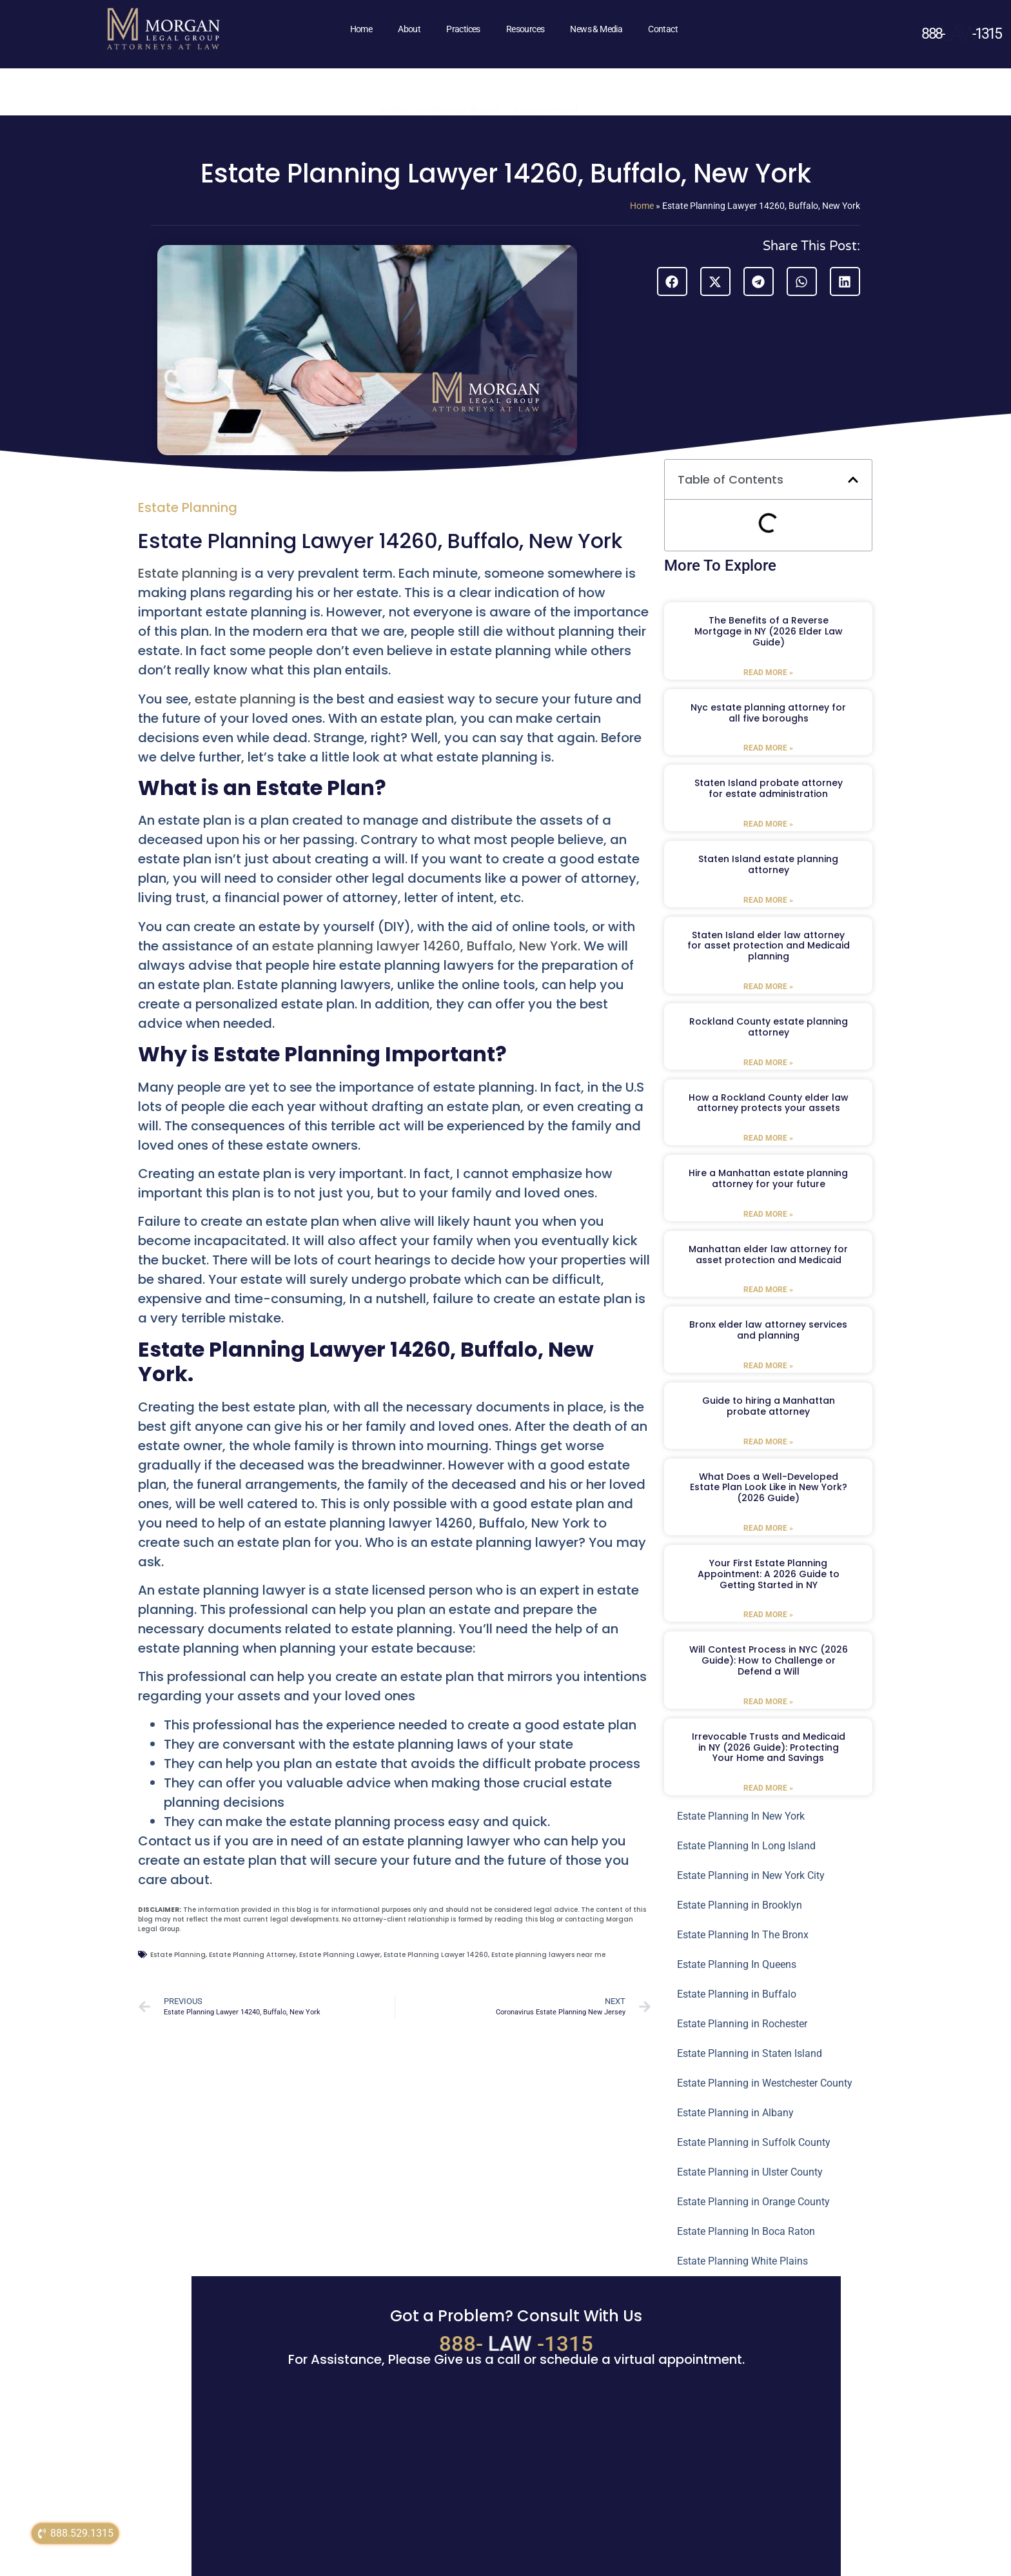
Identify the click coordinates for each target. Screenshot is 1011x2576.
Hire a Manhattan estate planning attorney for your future (768, 1178)
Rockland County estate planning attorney (768, 1027)
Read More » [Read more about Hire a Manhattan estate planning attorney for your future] (768, 1214)
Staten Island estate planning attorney (768, 864)
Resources (525, 29)
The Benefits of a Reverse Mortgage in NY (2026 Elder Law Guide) (768, 631)
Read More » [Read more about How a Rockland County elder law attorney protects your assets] (768, 1138)
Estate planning (189, 573)
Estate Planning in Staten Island (749, 2053)
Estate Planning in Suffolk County (753, 2142)
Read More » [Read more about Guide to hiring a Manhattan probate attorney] (768, 1441)
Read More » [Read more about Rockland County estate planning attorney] (768, 1062)
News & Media (596, 29)
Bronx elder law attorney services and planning (768, 1330)
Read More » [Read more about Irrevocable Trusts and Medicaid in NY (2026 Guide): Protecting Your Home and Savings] (768, 1788)
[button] (672, 281)
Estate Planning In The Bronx (743, 1935)
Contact (663, 29)
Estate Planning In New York (741, 1816)
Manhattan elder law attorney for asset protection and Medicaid (768, 1254)
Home (361, 29)
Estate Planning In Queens (736, 1964)
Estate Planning (187, 507)
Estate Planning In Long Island (746, 1846)
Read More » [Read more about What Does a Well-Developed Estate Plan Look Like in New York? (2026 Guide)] (768, 1528)
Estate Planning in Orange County (753, 2202)
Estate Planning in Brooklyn (739, 1905)
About (409, 29)
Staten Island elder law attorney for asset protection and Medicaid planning (768, 946)
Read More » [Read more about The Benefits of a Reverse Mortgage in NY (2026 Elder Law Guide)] (768, 672)
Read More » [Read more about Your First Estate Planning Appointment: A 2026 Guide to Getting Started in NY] (768, 1614)
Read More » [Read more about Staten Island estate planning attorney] (768, 900)
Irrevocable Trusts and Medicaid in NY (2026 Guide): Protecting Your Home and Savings (768, 1747)
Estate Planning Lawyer (339, 1955)
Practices (463, 29)
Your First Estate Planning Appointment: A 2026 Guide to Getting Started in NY (768, 1574)
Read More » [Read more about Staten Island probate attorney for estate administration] (768, 824)
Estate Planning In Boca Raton (746, 2231)
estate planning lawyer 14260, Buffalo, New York (425, 946)
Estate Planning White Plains (742, 2261)
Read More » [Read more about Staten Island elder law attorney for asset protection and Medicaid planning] (768, 986)
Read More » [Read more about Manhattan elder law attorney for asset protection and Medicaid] (768, 1289)
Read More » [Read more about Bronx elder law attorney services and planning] (768, 1365)
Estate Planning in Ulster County (750, 2172)
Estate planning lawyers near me (548, 1955)
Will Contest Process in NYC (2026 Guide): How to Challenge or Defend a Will (768, 1660)
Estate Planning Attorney (252, 1955)
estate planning (245, 699)
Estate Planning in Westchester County (764, 2083)
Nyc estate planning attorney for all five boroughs (768, 713)
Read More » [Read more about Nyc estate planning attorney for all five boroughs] (768, 747)
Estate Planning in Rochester (742, 2024)
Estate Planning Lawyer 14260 (436, 1955)
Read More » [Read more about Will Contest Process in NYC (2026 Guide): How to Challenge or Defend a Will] (768, 1701)
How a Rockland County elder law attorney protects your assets (769, 1103)
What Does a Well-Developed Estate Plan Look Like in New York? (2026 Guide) (768, 1487)
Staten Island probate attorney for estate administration (768, 788)
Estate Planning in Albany (735, 2113)
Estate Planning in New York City (751, 1875)
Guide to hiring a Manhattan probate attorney (768, 1406)
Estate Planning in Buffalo (736, 1994)
